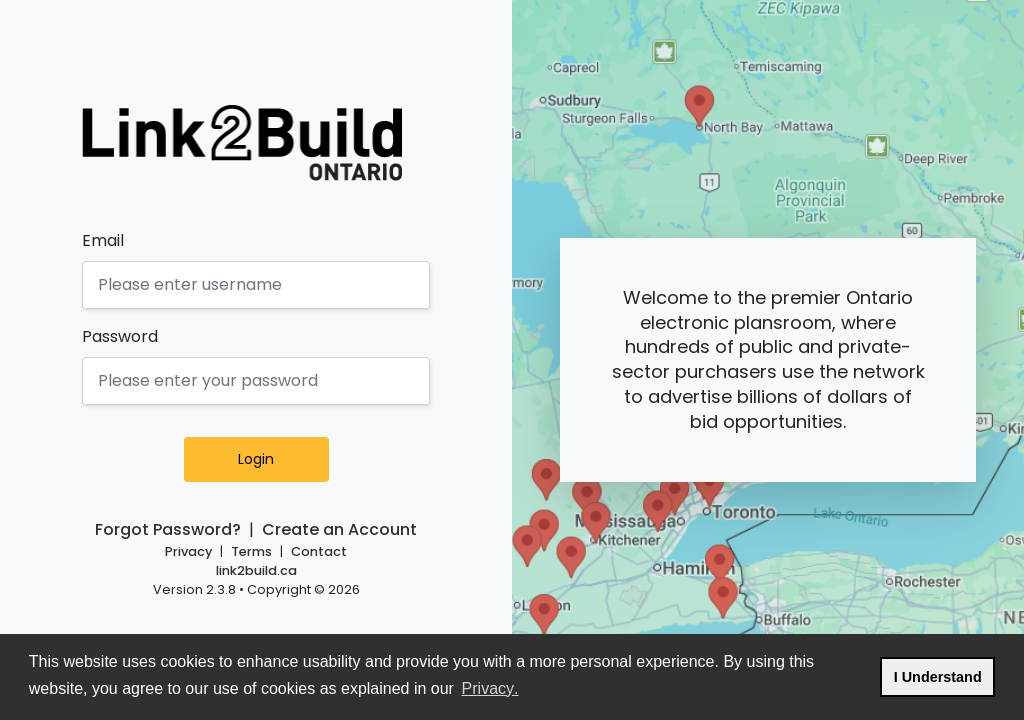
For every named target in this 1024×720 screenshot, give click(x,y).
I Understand (944, 674)
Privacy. (491, 686)
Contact (319, 551)
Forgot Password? (168, 529)
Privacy (188, 551)
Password (120, 336)
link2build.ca (256, 570)
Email (103, 240)
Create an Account (339, 529)
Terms (251, 551)
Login (280, 459)
